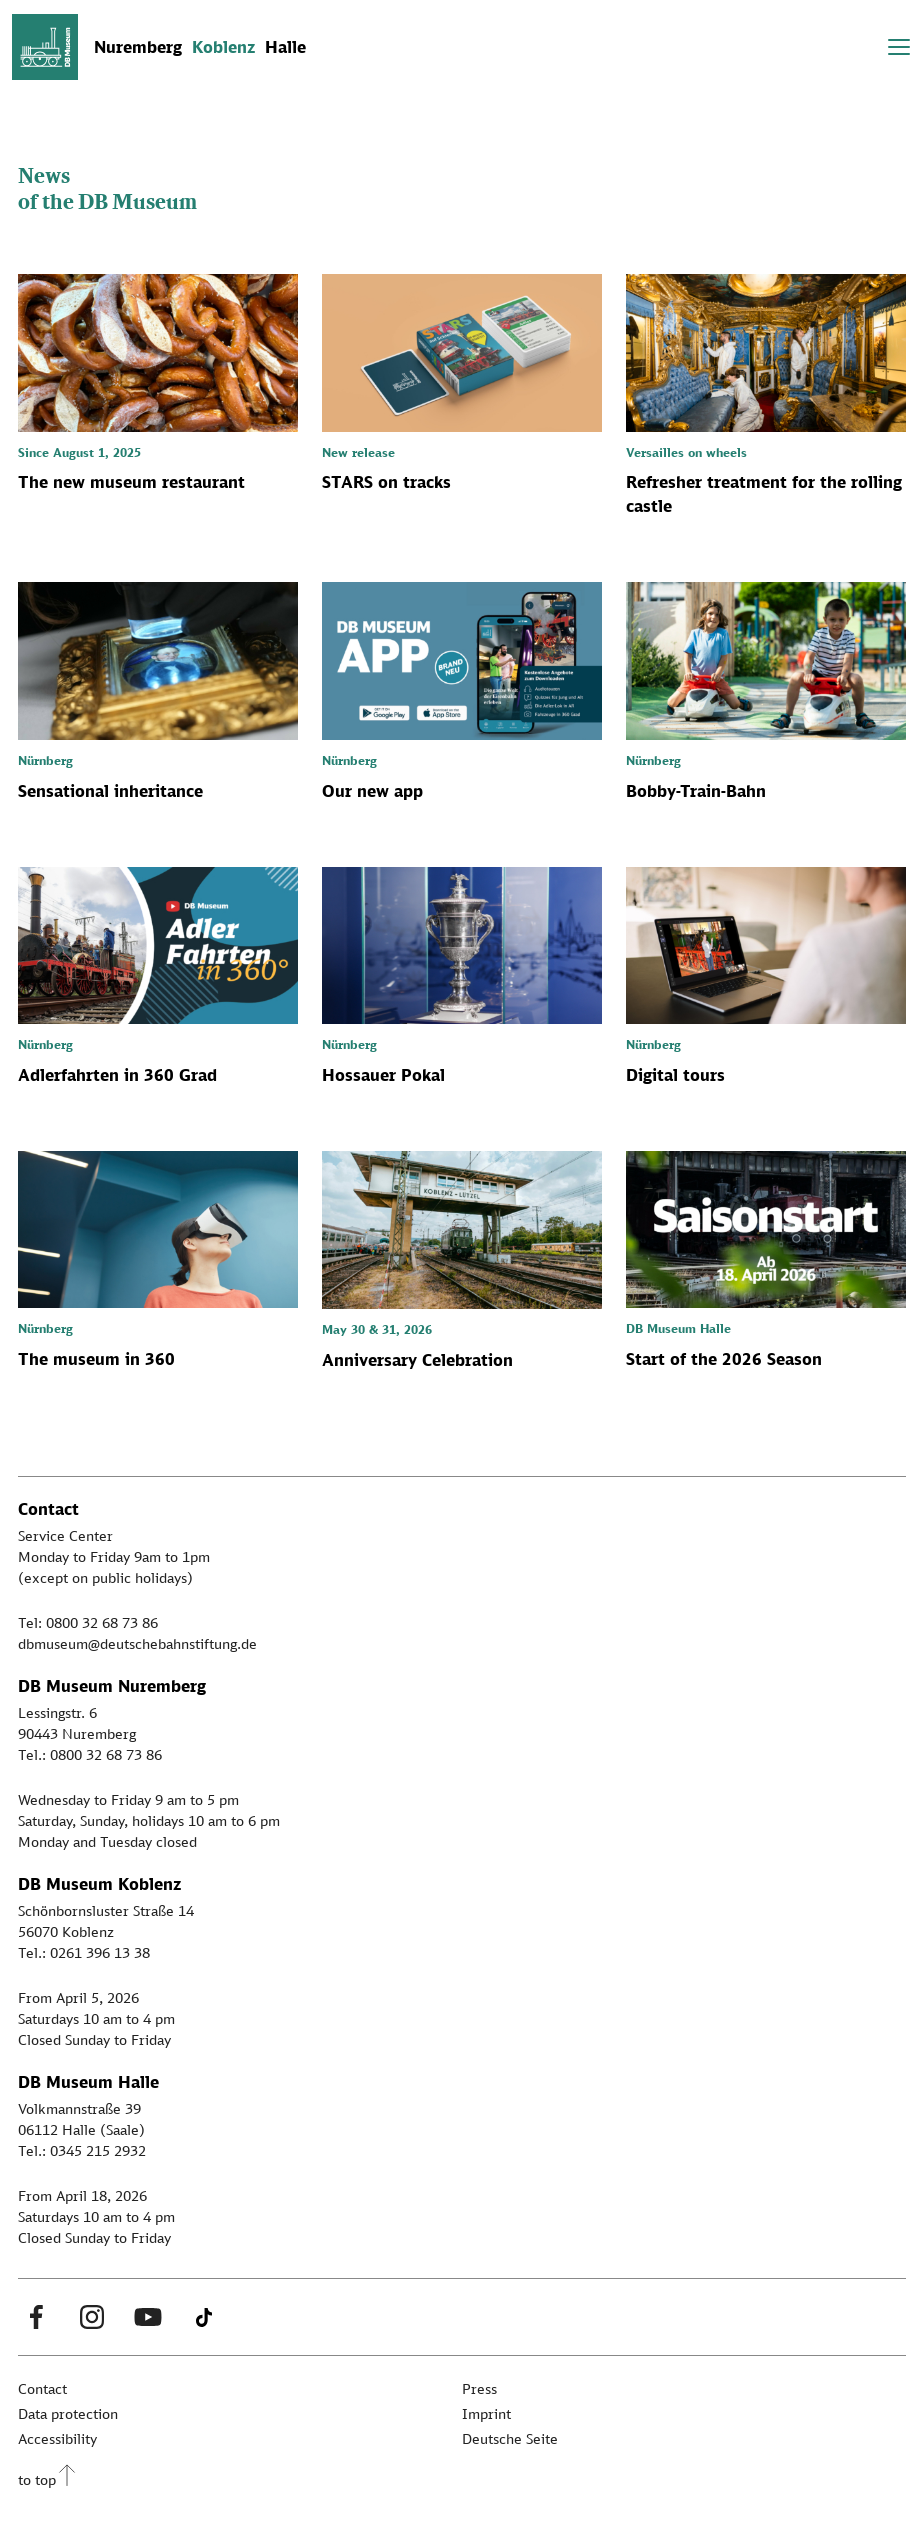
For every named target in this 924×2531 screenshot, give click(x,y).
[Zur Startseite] (45, 47)
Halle (285, 47)
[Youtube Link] (148, 2317)
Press (479, 2388)
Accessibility (57, 2438)
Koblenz (223, 47)
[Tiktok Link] (204, 2317)
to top (37, 2479)
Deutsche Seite (510, 2438)
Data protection (68, 2413)
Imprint (486, 2413)
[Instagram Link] (92, 2317)
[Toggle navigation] (899, 47)
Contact (42, 2388)
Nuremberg (138, 47)
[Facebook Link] (36, 2317)
